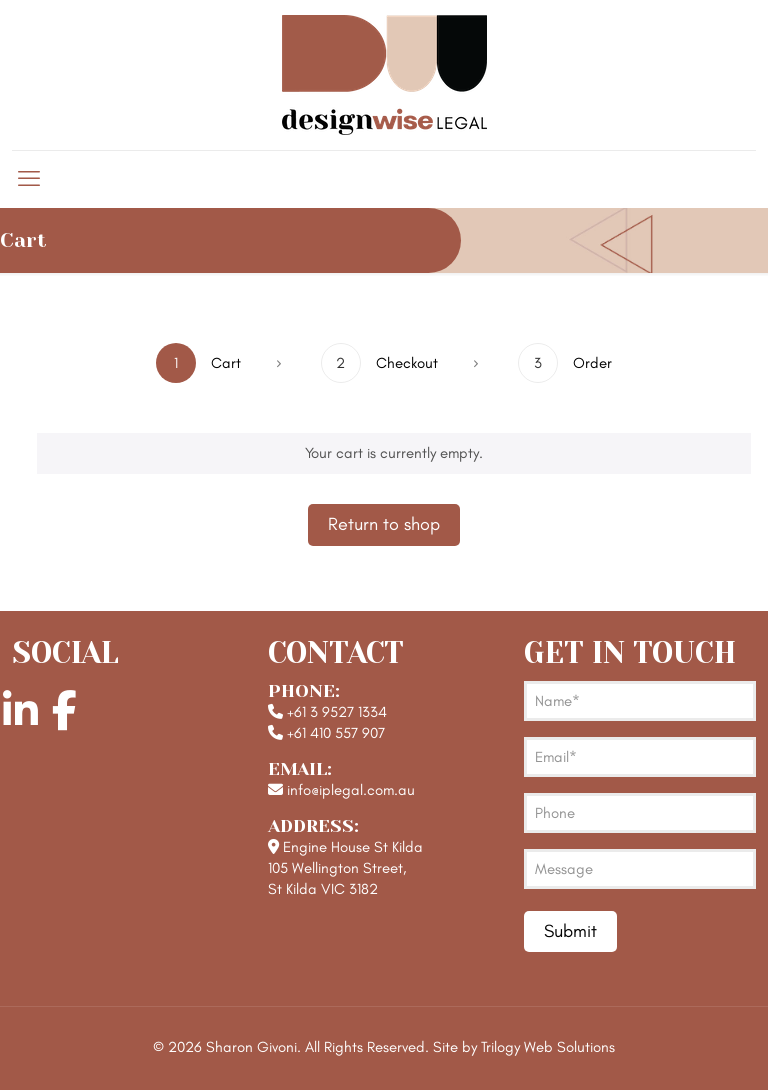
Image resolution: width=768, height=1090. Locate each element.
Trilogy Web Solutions (548, 1047)
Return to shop (384, 524)
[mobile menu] (29, 179)
